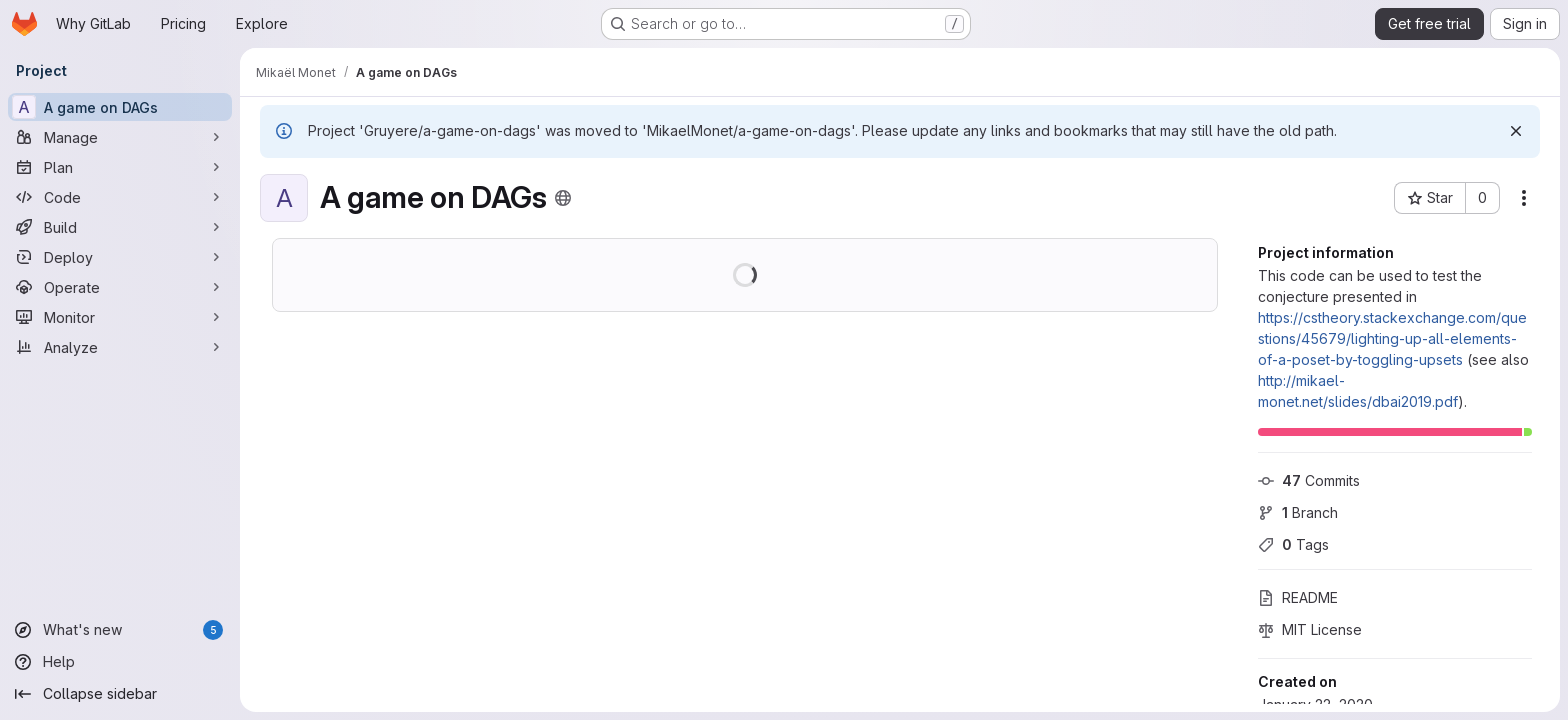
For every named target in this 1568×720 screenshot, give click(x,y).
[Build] (120, 227)
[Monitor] (120, 317)
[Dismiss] (1516, 131)
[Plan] (120, 167)
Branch (1298, 512)
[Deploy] (120, 257)
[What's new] (120, 630)
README (1298, 597)
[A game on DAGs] (120, 107)
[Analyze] (120, 347)
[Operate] (120, 287)
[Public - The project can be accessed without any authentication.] (563, 198)
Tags (1293, 544)
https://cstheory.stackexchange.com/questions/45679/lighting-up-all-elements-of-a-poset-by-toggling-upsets (1392, 338)
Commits (1309, 480)
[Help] (120, 662)
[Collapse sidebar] (120, 694)
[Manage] (120, 137)
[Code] (120, 197)
